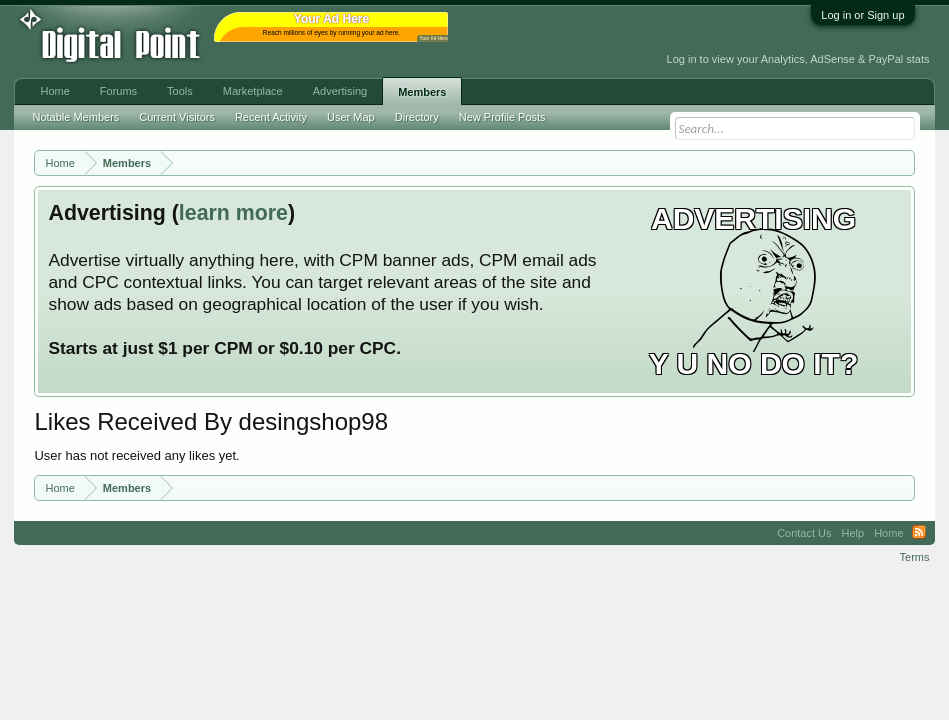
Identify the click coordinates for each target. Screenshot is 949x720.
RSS (919, 533)
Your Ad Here (433, 38)
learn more (233, 213)
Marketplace (253, 91)
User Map (351, 117)
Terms (915, 557)
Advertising (340, 91)
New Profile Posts (502, 117)
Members (422, 92)
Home (54, 91)
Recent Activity (271, 117)
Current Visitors (177, 117)
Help (853, 533)
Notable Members (75, 117)
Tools (180, 91)
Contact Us (804, 533)
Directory (417, 117)
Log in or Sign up (862, 15)
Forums (118, 91)
